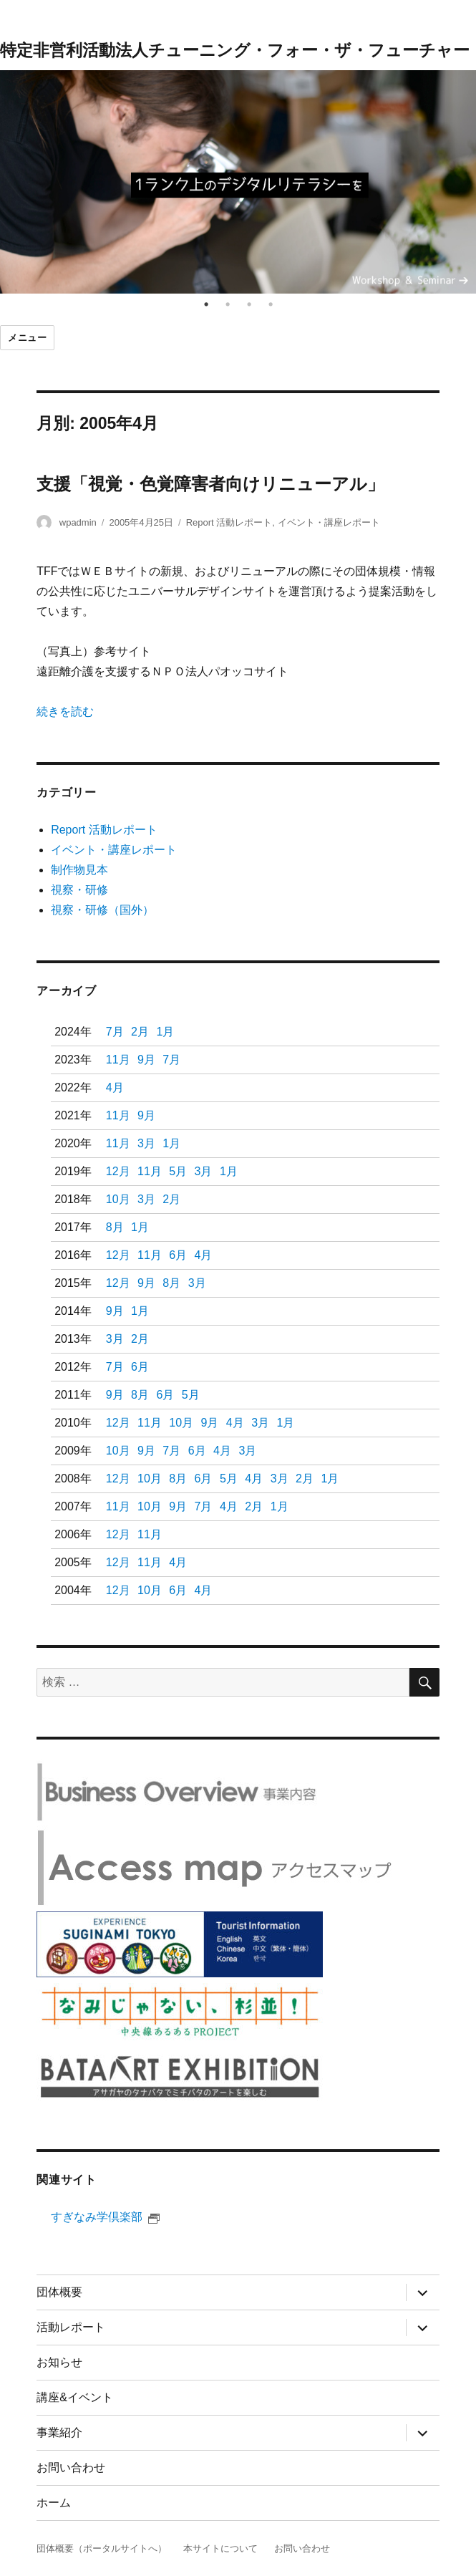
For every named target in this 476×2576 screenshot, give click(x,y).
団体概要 (59, 2292)
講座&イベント (75, 2397)
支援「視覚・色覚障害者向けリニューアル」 (210, 483)
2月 (140, 1032)
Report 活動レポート (229, 522)
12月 (118, 1171)
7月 (115, 1032)
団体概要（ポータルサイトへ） (102, 2548)
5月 (178, 1171)
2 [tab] (227, 304)
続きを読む (65, 711)
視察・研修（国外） (102, 910)
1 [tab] (206, 304)
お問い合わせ (71, 2467)
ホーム (54, 2503)
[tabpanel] (238, 182)
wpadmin (78, 522)
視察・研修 (79, 890)
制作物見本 (79, 870)
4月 (115, 1087)
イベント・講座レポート (329, 522)
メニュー (27, 337)
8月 (115, 1227)
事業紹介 (59, 2432)
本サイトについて (220, 2548)
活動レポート (71, 2327)
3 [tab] (249, 304)
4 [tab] (270, 304)
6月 (178, 1255)
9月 (146, 1059)
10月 (118, 1199)
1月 (165, 1032)
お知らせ (59, 2362)
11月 (118, 1059)
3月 (146, 1143)
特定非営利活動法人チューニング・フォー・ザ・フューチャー (235, 50)
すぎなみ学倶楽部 (105, 2217)
